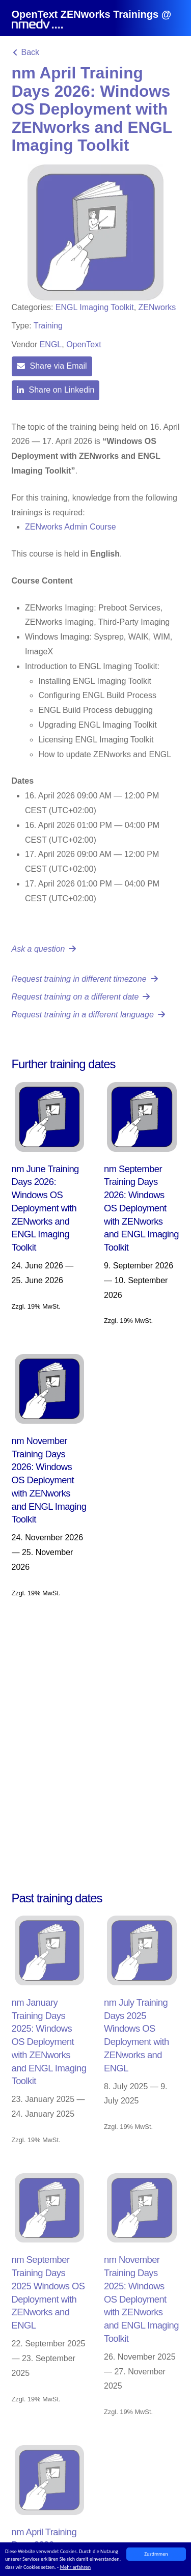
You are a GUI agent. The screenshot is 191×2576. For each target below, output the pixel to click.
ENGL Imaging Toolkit (95, 307)
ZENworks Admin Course (70, 526)
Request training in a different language (88, 1014)
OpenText (83, 344)
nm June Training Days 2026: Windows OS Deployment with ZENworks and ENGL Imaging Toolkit (45, 1208)
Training (48, 325)
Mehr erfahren (75, 2567)
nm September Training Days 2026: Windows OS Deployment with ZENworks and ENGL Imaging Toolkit (141, 1208)
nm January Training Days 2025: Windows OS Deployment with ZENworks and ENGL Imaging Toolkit (49, 2042)
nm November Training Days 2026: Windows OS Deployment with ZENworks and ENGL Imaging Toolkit (49, 1480)
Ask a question (44, 948)
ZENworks (157, 307)
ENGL (51, 344)
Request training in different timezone (85, 979)
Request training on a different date (81, 996)
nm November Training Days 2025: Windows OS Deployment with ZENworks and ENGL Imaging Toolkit (141, 2299)
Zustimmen (156, 2554)
